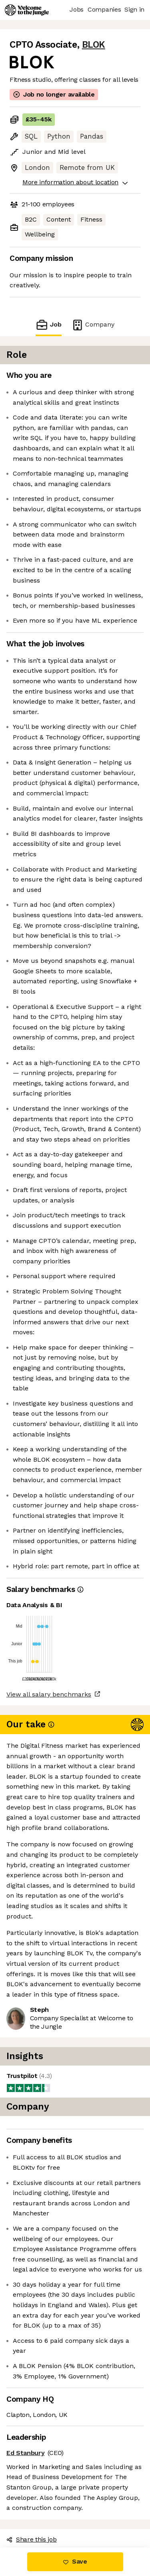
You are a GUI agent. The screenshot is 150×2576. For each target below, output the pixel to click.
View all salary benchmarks (48, 1694)
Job (48, 324)
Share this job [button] (31, 2539)
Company (92, 324)
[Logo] (27, 10)
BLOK (93, 44)
